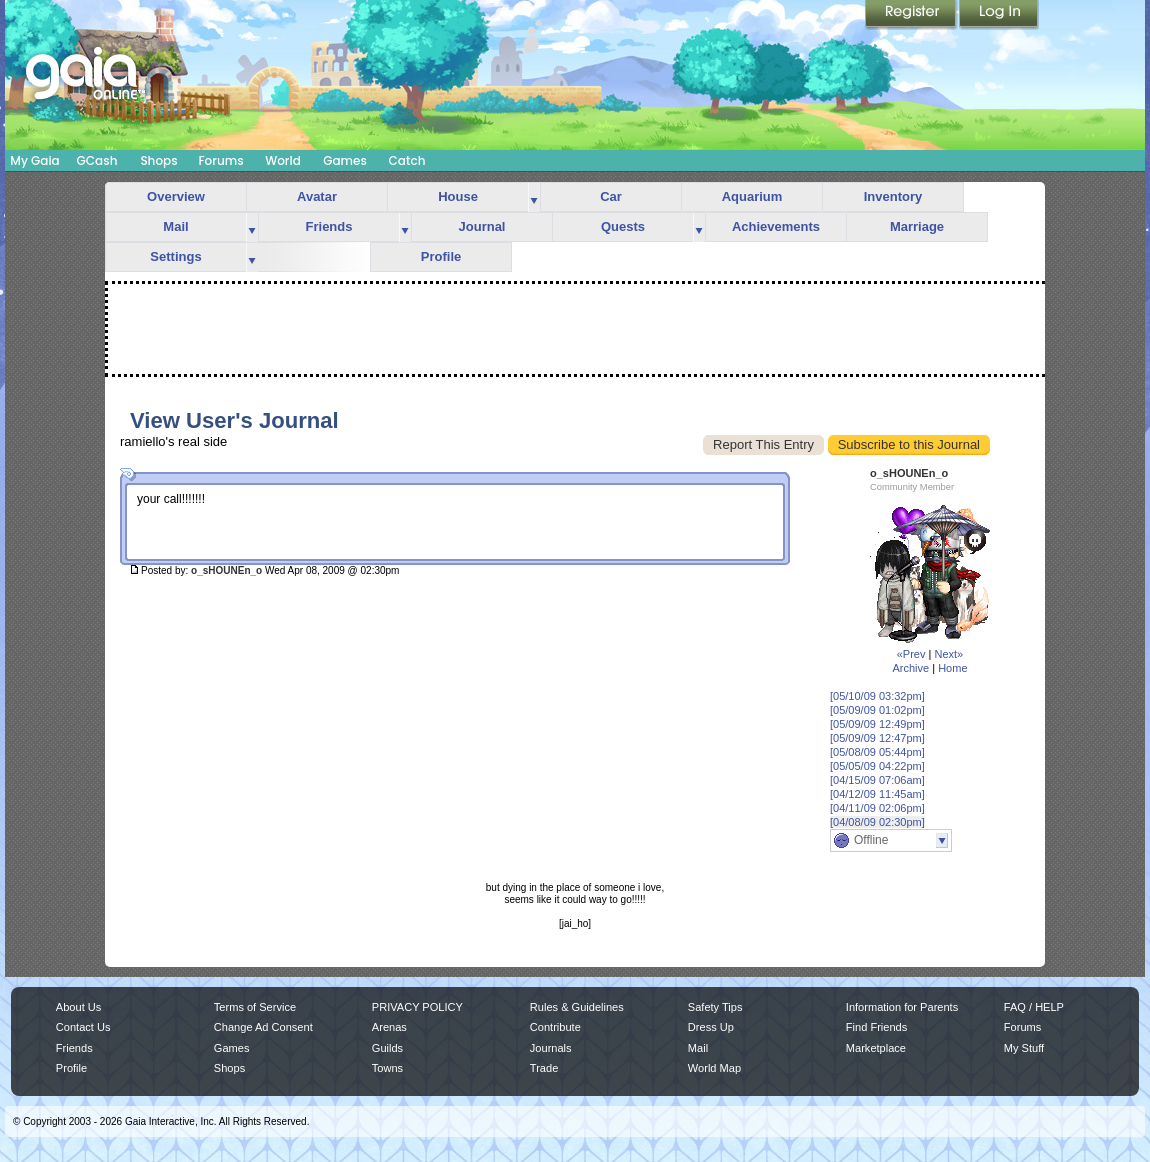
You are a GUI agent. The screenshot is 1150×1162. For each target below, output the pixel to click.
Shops (158, 160)
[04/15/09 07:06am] (877, 780)
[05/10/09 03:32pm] (877, 696)
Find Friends (876, 1027)
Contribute (555, 1027)
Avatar (317, 196)
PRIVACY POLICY (417, 1007)
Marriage (917, 226)
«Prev (911, 654)
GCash (97, 160)
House (458, 196)
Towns (387, 1068)
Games (345, 160)
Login (999, 15)
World (283, 160)
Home (952, 668)
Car (611, 196)
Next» (948, 654)
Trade (544, 1068)
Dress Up (711, 1027)
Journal (482, 226)
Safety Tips (715, 1007)
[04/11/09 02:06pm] (877, 808)
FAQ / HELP (1034, 1007)
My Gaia (34, 160)
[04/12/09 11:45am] (877, 794)
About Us (78, 1007)
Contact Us (83, 1027)
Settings (175, 256)
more (534, 197)
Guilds (387, 1048)
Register (912, 15)
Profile (441, 256)
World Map (714, 1068)
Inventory (893, 196)
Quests (623, 226)
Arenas (389, 1027)
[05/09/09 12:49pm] (877, 724)
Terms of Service (255, 1007)
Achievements (776, 226)
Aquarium (752, 196)
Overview (176, 196)
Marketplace (876, 1048)
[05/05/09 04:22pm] (877, 766)
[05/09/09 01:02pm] (877, 710)
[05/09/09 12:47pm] (877, 738)
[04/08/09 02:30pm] (877, 822)
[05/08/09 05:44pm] (877, 752)
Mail (175, 226)
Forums (220, 160)
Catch (407, 160)
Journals (551, 1048)
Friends (329, 226)
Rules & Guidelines (577, 1007)
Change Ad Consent (263, 1027)
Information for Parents (902, 1007)
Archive (910, 668)
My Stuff (1024, 1048)
